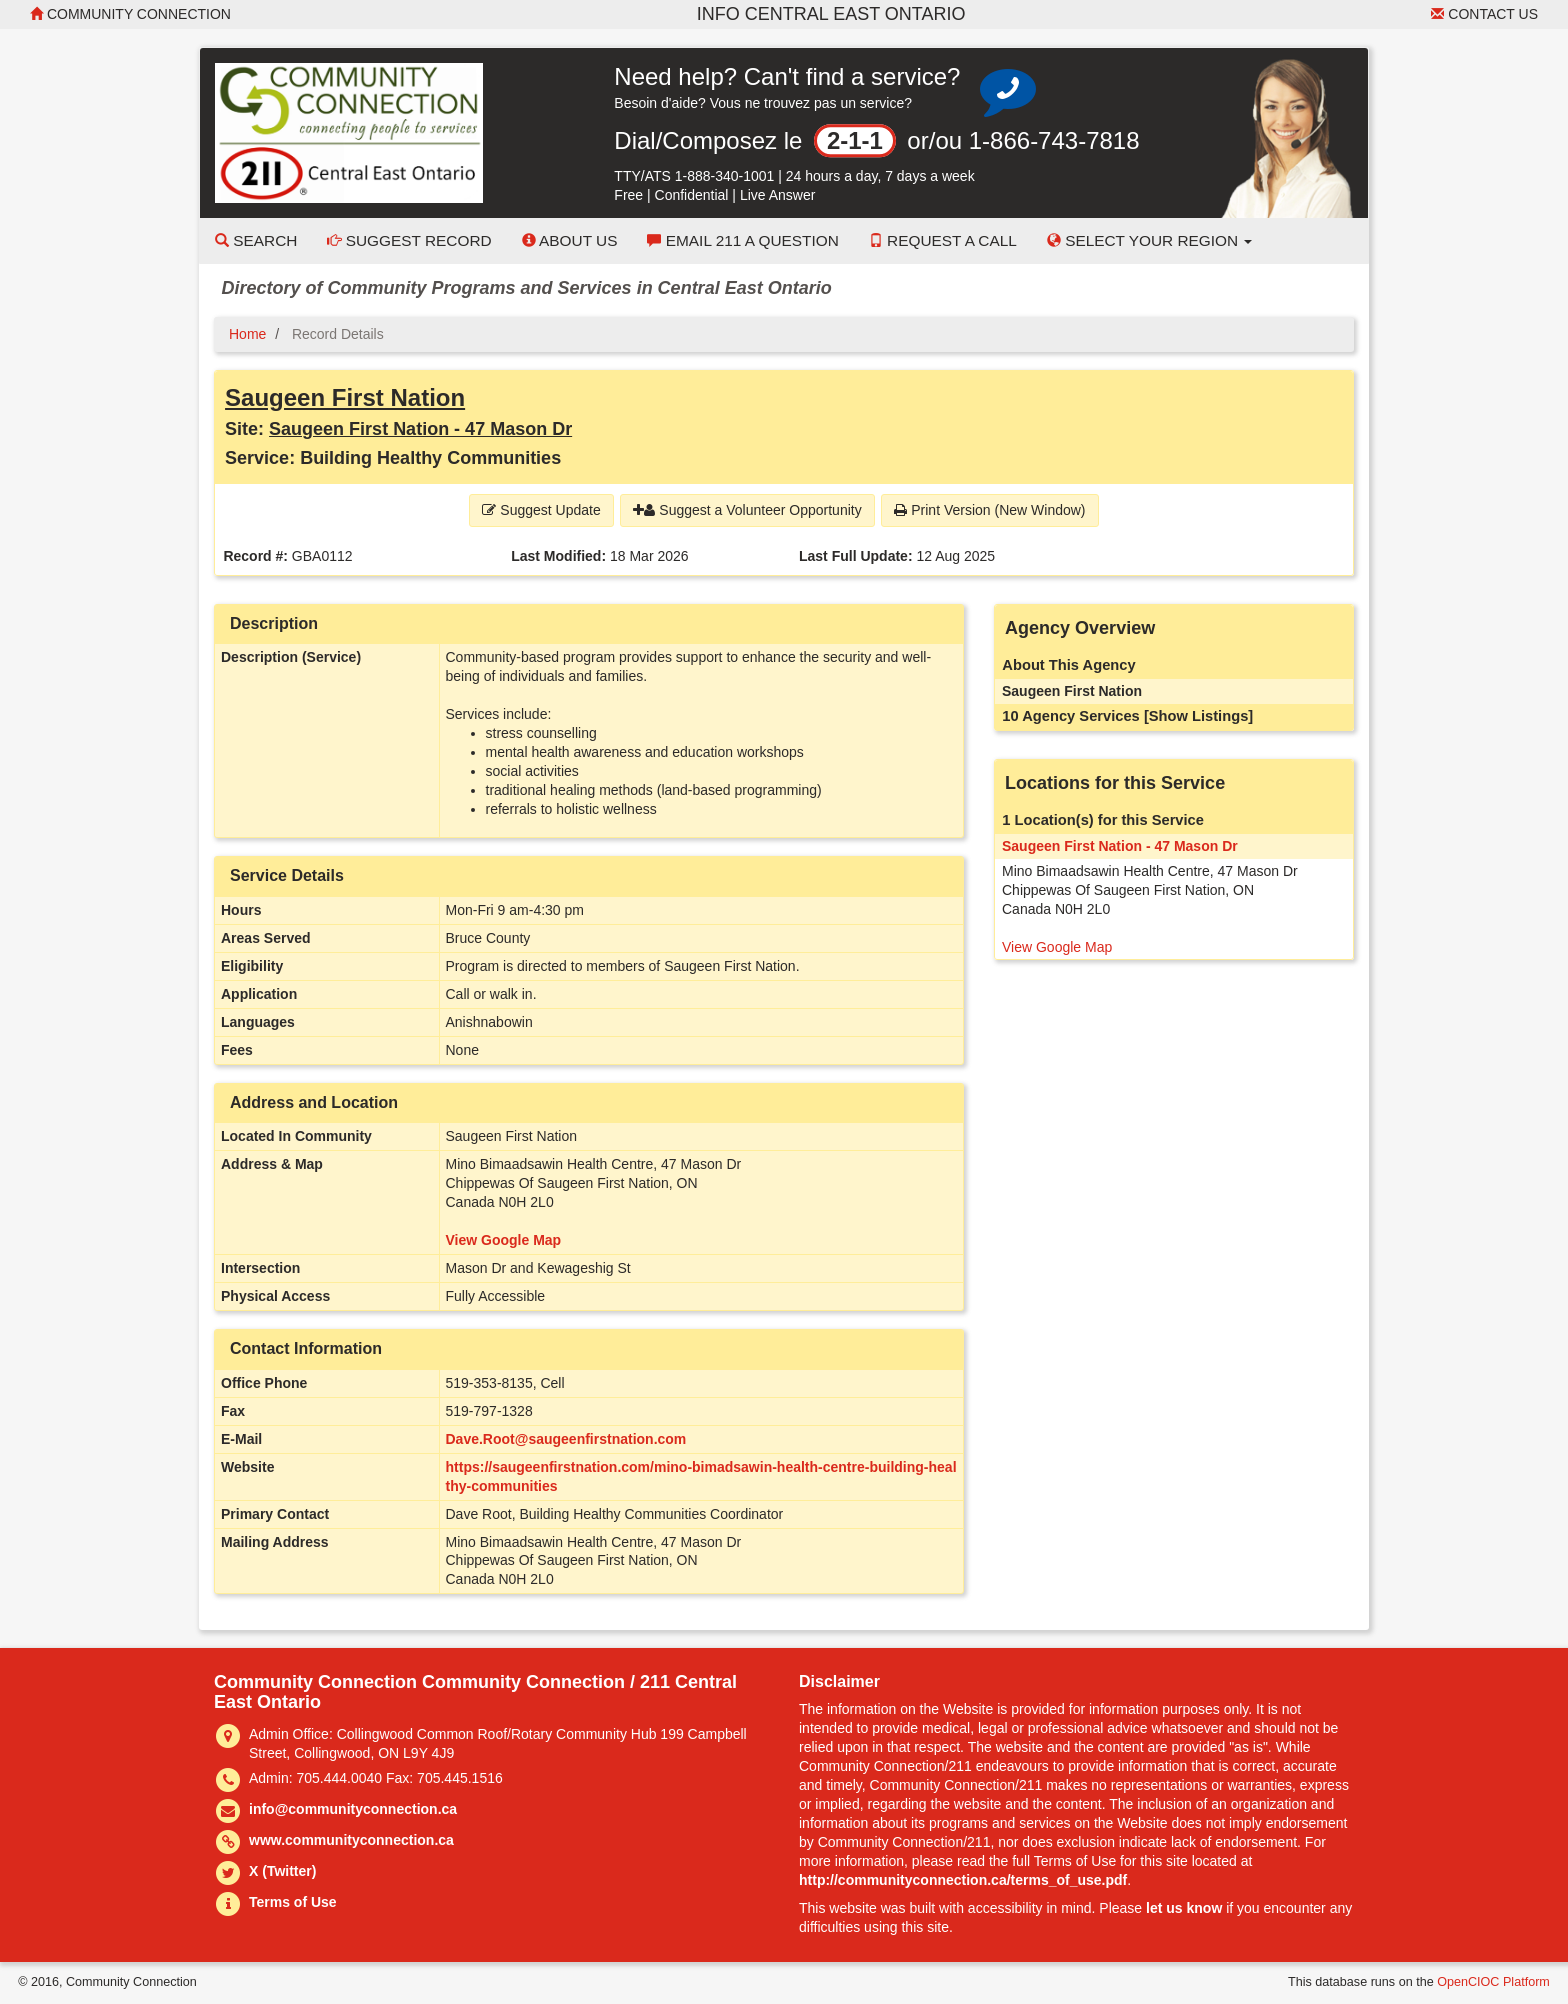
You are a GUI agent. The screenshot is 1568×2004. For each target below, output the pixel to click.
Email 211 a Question (742, 240)
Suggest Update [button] (541, 510)
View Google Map (504, 1240)
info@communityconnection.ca (353, 1809)
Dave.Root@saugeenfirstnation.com (566, 1439)
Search (256, 240)
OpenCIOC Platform (1493, 1982)
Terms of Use (293, 1902)
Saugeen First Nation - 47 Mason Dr (420, 429)
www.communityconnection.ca (351, 1840)
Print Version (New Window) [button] (989, 510)
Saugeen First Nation (345, 397)
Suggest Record (409, 240)
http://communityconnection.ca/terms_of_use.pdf (963, 1880)
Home (247, 334)
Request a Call (943, 240)
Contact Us (1484, 14)
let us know (1184, 1908)
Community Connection (130, 14)
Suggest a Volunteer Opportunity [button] (747, 510)
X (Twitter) (282, 1871)
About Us (570, 240)
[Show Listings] (1198, 716)
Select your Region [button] (1150, 240)
